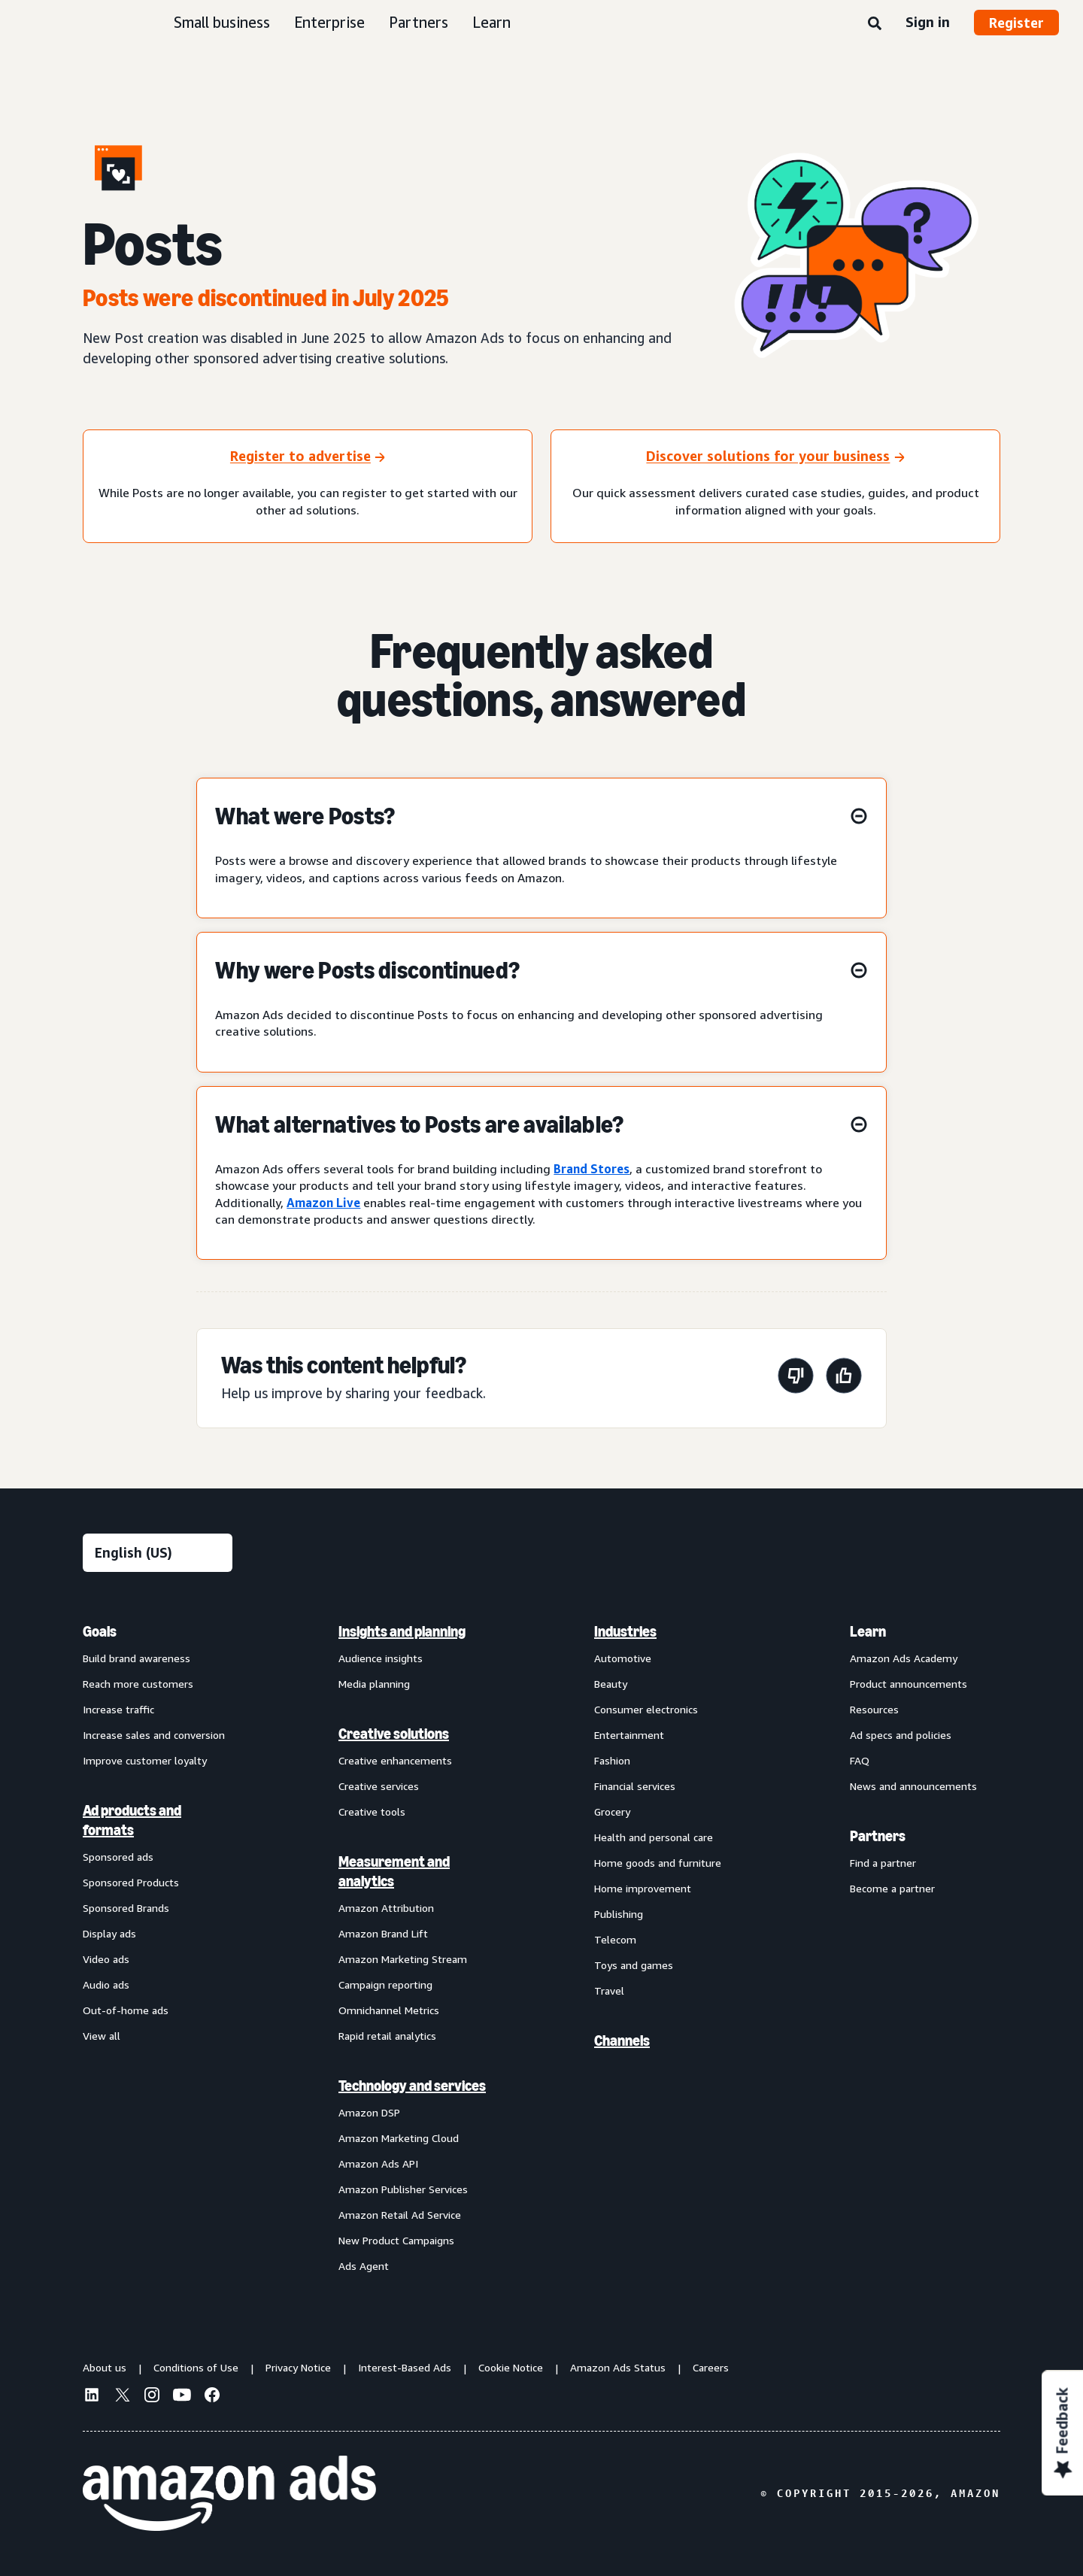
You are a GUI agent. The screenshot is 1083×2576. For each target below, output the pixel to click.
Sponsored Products (131, 1882)
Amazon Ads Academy (903, 1658)
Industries (625, 1631)
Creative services (378, 1786)
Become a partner (892, 1888)
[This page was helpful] (844, 1378)
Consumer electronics (646, 1709)
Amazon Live (323, 1202)
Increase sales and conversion (154, 1734)
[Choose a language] (157, 1553)
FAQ (859, 1760)
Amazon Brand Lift (383, 1933)
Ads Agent (363, 2265)
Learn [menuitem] (868, 1631)
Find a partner (883, 1862)
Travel (609, 1990)
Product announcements (908, 1683)
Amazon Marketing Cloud (398, 2137)
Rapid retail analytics (387, 2035)
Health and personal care (653, 1837)
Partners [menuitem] (878, 1836)
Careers (711, 2367)
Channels (622, 2040)
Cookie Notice (510, 2367)
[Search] (874, 24)
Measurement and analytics (394, 1871)
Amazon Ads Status (618, 2367)
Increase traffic (118, 1709)
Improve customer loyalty (145, 1760)
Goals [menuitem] (100, 1631)
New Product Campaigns (396, 2240)
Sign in (928, 22)
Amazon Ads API (378, 2163)
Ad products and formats (132, 1820)
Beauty (610, 1683)
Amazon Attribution (386, 1907)
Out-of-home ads (125, 2010)
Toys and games (633, 1965)
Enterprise (329, 22)
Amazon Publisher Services (403, 2189)
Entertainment (629, 1734)
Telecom (615, 1939)
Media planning (374, 1683)
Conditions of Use (195, 2367)
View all (101, 2035)
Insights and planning (402, 1631)
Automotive (622, 1658)
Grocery (612, 1811)
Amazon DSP (369, 2112)
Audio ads (106, 1984)
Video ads (106, 1958)
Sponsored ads (118, 1856)
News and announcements (913, 1786)
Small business (222, 22)
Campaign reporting (385, 1984)
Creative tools (371, 1811)
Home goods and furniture (657, 1862)
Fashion (612, 1760)
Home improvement (642, 1888)
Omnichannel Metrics (388, 2010)
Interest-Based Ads (404, 2367)
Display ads (109, 1933)
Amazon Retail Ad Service (399, 2214)
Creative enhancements (395, 1760)
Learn (491, 22)
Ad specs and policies (900, 1734)
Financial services (634, 1786)
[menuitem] (158, 1948)
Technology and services (412, 2086)
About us (104, 2367)
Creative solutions (393, 1734)
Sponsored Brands (126, 1907)
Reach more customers (138, 1683)
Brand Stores (591, 1168)
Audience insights (380, 1658)
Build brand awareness (136, 1658)
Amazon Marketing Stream (402, 1958)
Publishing (618, 1913)
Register (1016, 22)
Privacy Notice (298, 2367)
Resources (874, 1709)
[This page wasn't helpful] (796, 1378)
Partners (418, 22)
